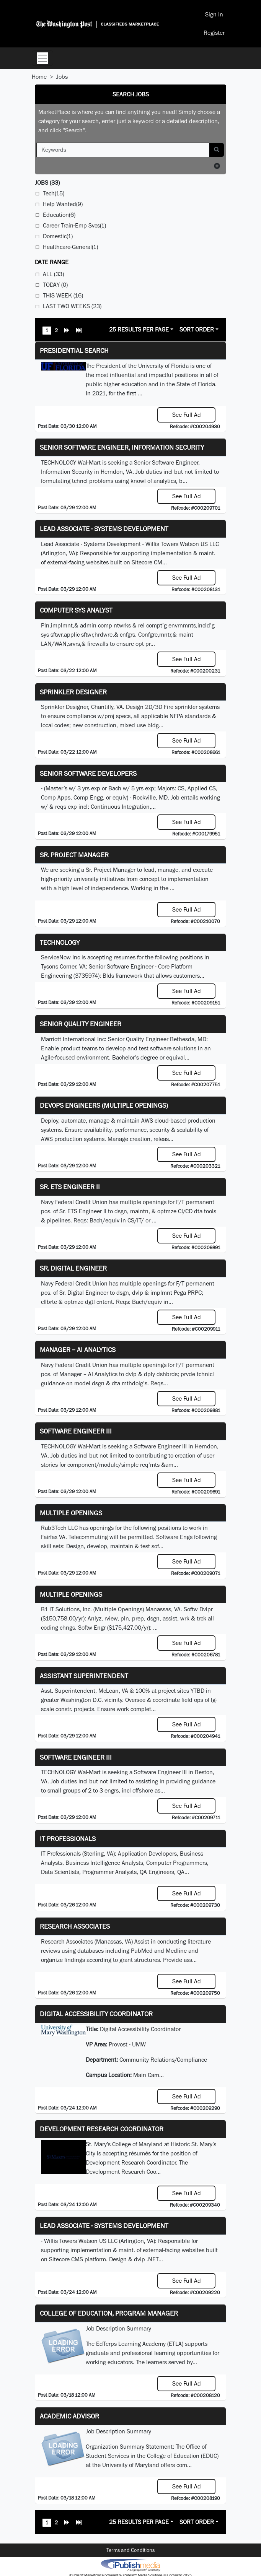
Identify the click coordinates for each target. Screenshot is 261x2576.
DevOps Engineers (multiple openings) (104, 1105)
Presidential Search (74, 350)
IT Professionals (68, 1839)
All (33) (53, 274)
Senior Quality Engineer (80, 1024)
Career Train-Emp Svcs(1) (74, 225)
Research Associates (75, 1926)
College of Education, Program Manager (109, 2313)
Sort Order (196, 329)
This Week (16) (63, 295)
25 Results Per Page (139, 329)
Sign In (214, 14)
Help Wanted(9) (63, 204)
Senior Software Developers (88, 773)
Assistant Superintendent (84, 1676)
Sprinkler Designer (73, 692)
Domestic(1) (58, 236)
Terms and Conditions (130, 2550)
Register (214, 32)
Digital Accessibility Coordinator (96, 2014)
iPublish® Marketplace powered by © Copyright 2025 (130, 2564)
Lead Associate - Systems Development (104, 529)
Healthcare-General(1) (70, 246)
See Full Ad (186, 414)
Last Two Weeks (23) (72, 306)
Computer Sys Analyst (76, 610)
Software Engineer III (76, 1431)
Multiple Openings (71, 1513)
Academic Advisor (69, 2416)
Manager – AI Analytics (78, 1350)
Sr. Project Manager (74, 855)
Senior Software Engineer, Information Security (122, 447)
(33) (47, 182)
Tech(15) (53, 193)
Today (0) (55, 284)
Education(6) (59, 214)
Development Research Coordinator (101, 2129)
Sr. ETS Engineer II (70, 1187)
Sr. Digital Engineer (73, 1268)
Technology (60, 942)
